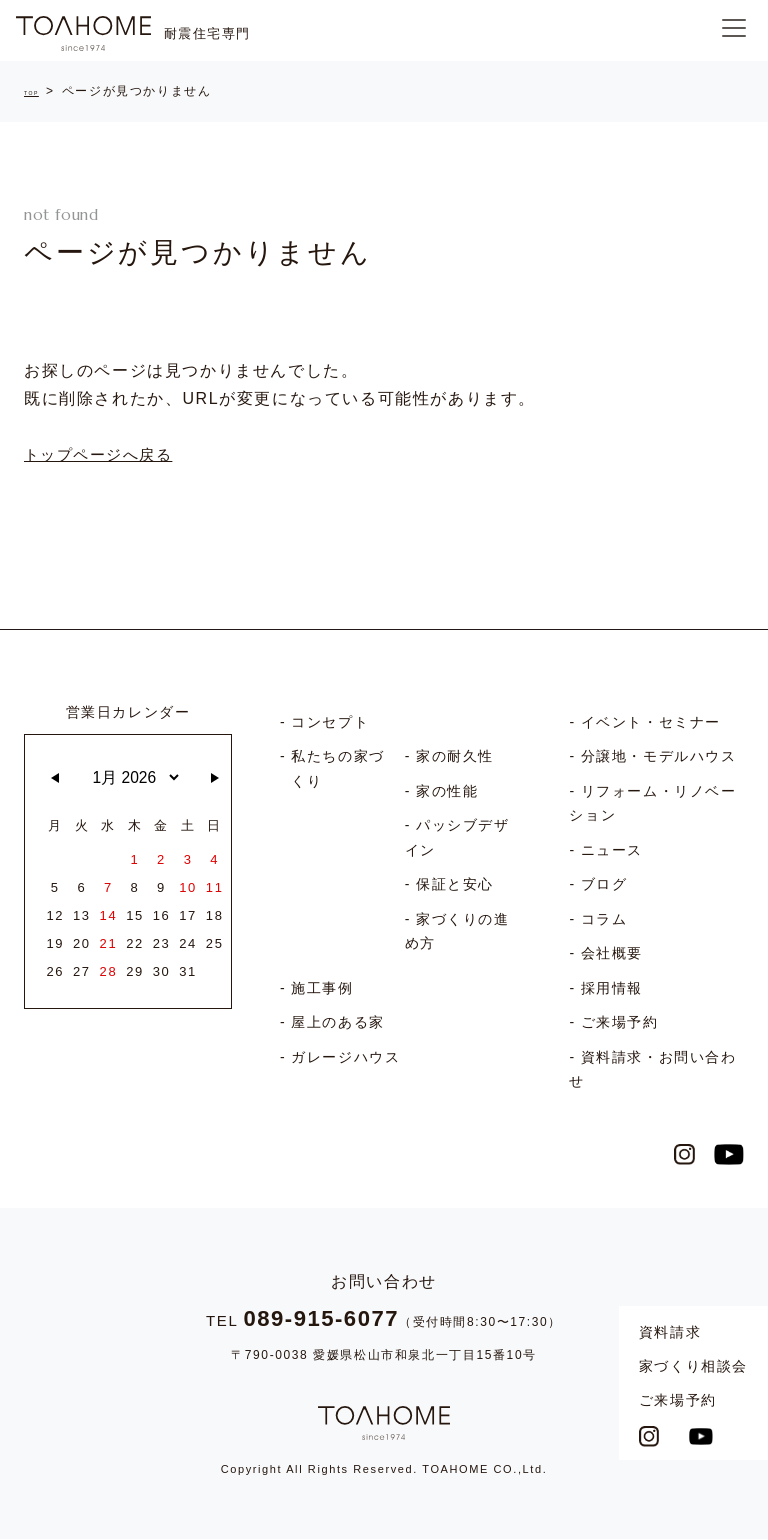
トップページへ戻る (103, 458)
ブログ (604, 888)
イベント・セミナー (651, 726)
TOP (38, 91)
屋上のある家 (338, 1026)
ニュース (612, 854)
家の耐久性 (455, 760)
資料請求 (670, 1332)
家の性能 (447, 795)
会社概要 (612, 957)
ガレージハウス (345, 1061)
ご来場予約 (678, 1400)
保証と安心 (455, 888)
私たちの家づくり (338, 772)
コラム (604, 923)
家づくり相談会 (693, 1366)
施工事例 (322, 992)
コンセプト (330, 726)
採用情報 (612, 992)
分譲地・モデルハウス (659, 760)
